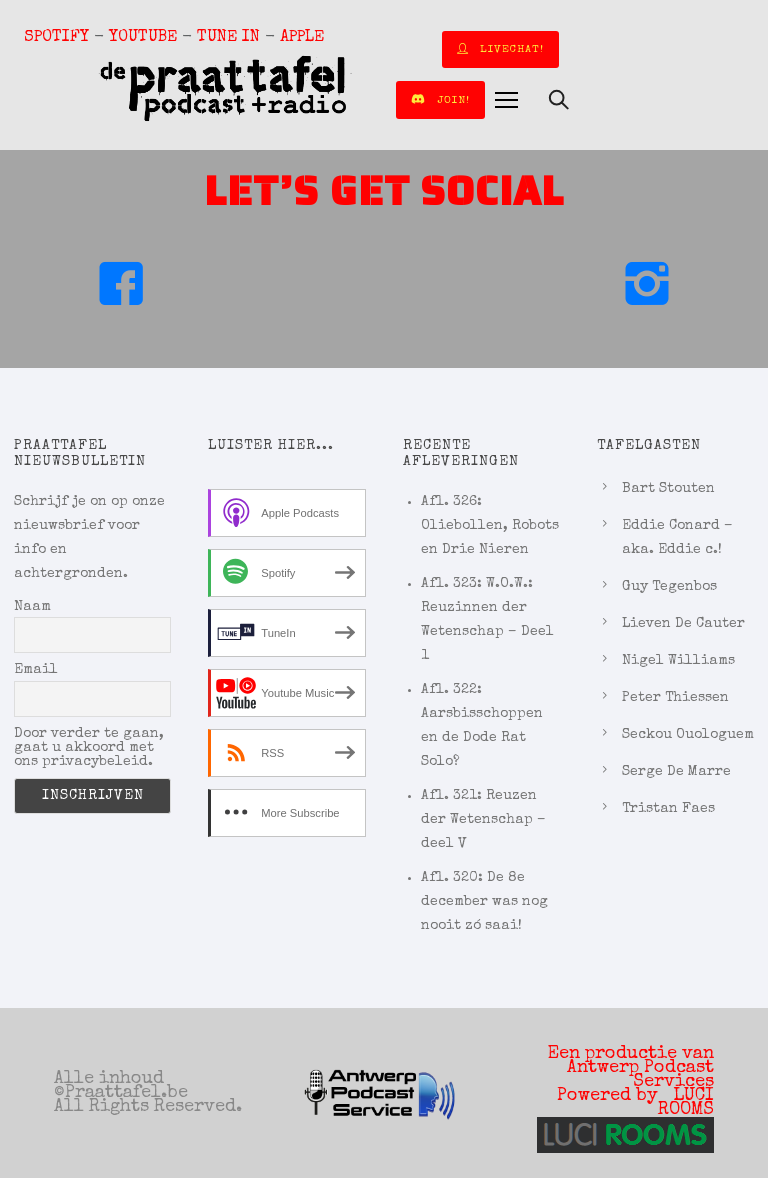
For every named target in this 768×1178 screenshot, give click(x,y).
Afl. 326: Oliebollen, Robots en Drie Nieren (490, 526)
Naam (32, 607)
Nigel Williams (678, 661)
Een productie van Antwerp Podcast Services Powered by (631, 1075)
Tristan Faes (668, 809)
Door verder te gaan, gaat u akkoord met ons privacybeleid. (89, 748)
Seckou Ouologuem (688, 735)
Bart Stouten (668, 489)
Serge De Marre (676, 772)
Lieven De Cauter (683, 624)
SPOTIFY (56, 38)
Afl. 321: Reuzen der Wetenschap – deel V (483, 820)
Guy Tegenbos (669, 587)
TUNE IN (228, 38)
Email (36, 670)
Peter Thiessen (675, 698)
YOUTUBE (143, 38)
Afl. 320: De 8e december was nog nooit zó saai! (484, 902)
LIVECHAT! (500, 49)
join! (440, 99)
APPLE (302, 38)
